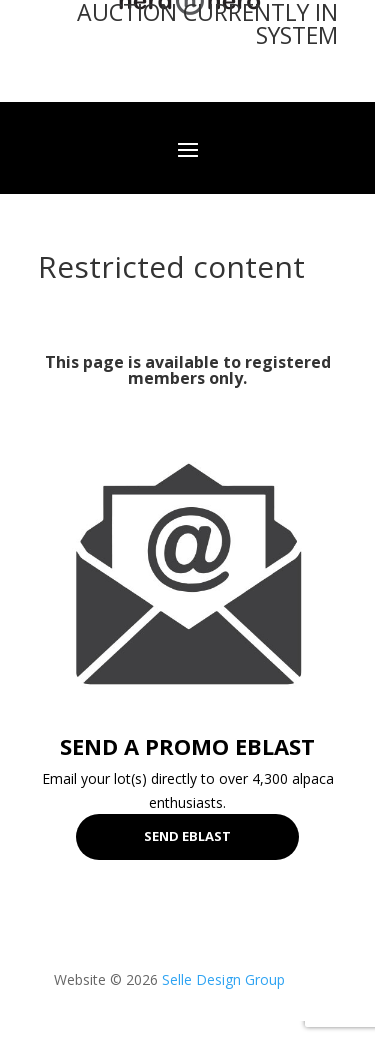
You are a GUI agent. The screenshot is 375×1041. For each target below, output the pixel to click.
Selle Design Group (223, 979)
